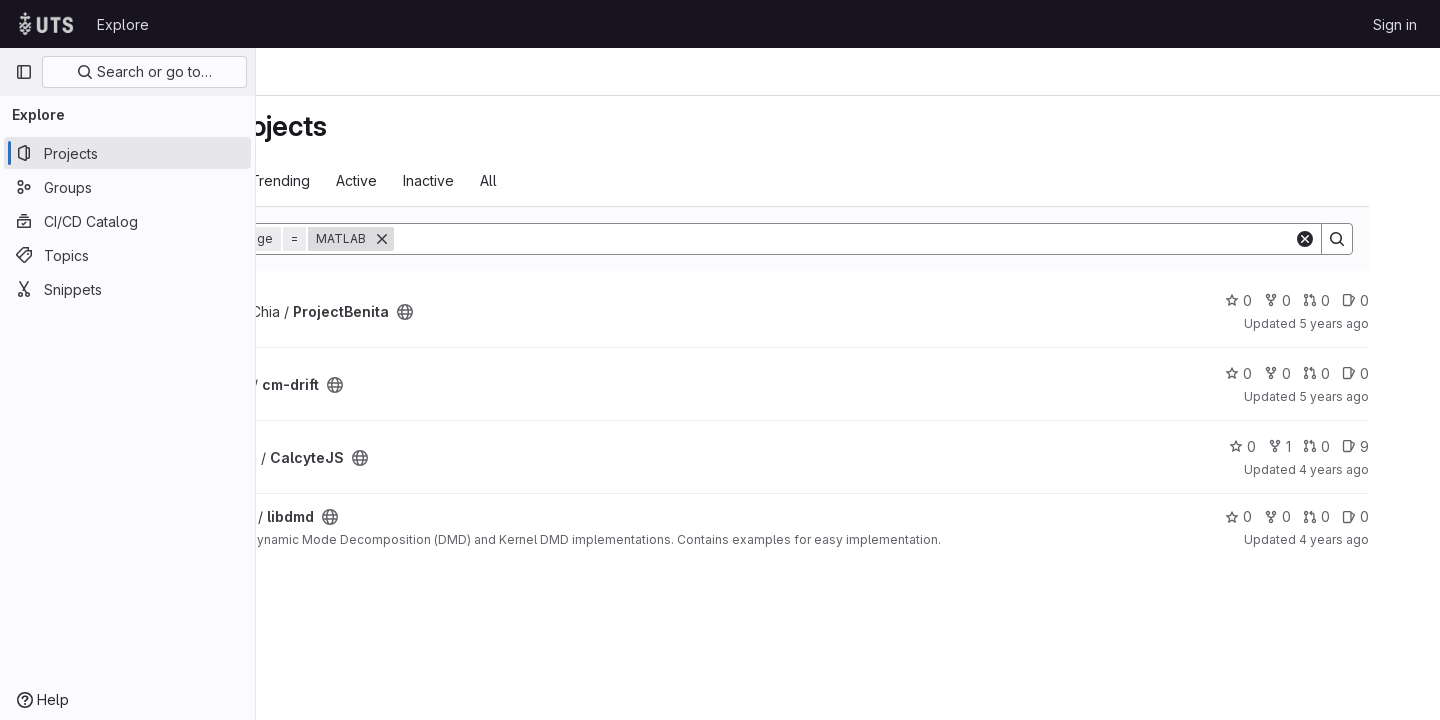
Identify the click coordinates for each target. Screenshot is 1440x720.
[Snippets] (127, 289)
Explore (123, 24)
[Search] (947, 239)
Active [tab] (515, 180)
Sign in (1395, 24)
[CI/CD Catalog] (127, 221)
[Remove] (541, 239)
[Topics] (127, 255)
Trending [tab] (439, 180)
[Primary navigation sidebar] (24, 72)
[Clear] (1352, 239)
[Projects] (127, 153)
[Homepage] (46, 24)
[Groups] (127, 187)
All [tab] (647, 180)
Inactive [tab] (587, 180)
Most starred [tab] (338, 180)
